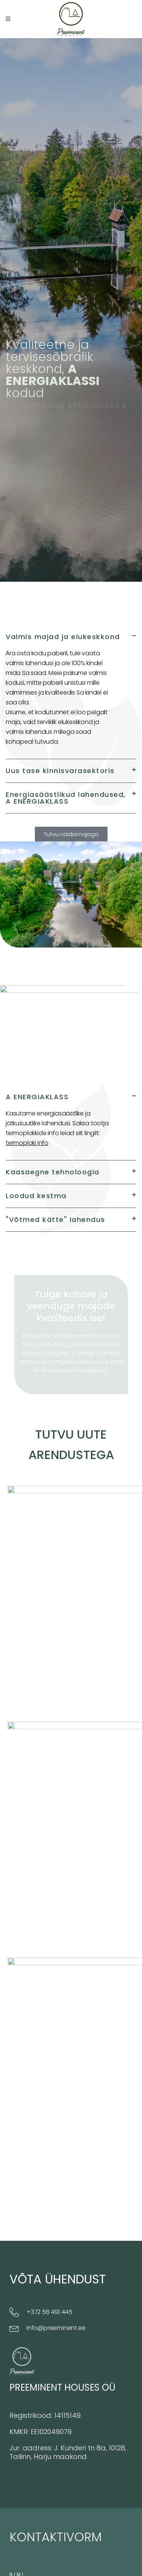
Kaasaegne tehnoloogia (53, 1172)
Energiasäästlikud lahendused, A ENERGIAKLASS (66, 798)
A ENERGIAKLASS (37, 1097)
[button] (71, 637)
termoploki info (27, 1143)
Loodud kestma (36, 1195)
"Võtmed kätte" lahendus (55, 1219)
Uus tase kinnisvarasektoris (60, 770)
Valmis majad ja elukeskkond (63, 636)
